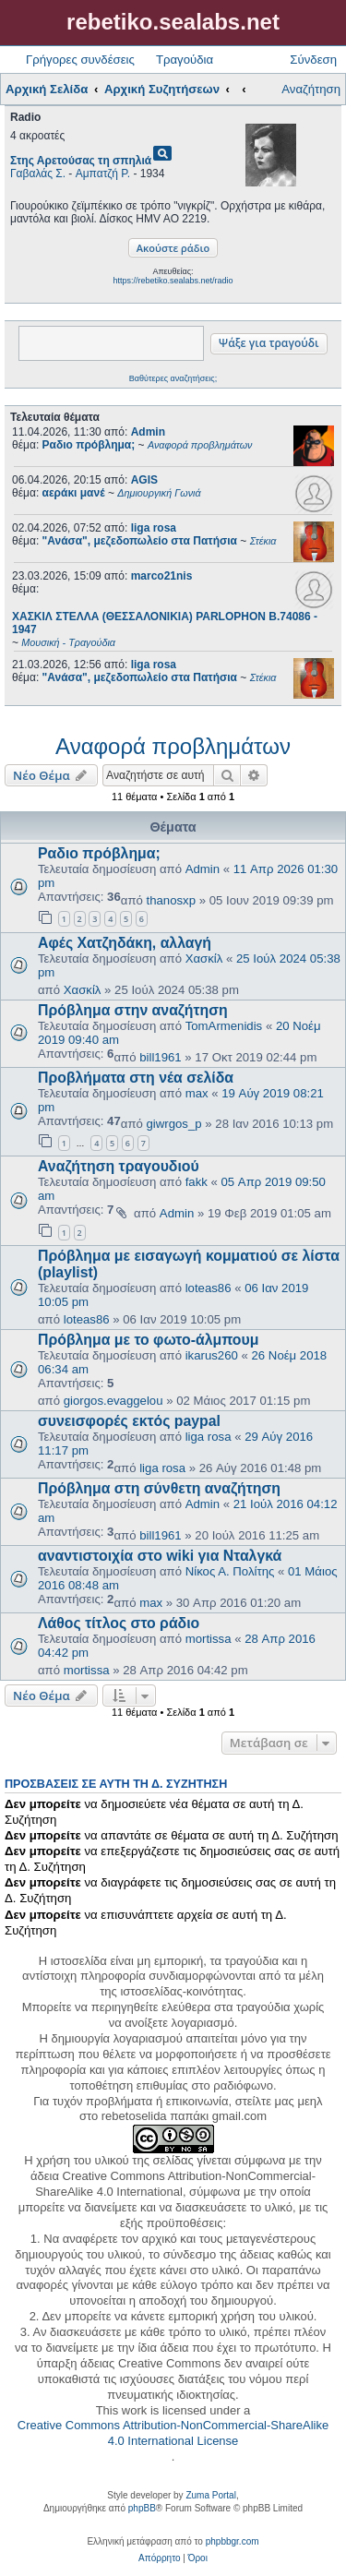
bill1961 (160, 1057)
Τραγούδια (184, 59)
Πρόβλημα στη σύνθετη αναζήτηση (159, 1488)
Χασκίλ (204, 958)
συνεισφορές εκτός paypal (129, 1421)
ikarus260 (211, 1355)
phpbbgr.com (232, 2541)
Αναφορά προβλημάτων (173, 746)
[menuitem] (159, 2558)
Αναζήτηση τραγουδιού (118, 1166)
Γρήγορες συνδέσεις (80, 59)
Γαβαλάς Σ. (38, 173)
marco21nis (162, 575)
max (197, 1093)
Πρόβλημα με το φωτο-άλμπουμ (148, 1340)
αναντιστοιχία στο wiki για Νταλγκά (159, 1556)
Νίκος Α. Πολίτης (230, 1571)
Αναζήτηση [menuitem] (310, 89)
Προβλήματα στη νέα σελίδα (135, 1077)
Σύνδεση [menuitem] (313, 59)
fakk (196, 1182)
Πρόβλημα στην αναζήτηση (133, 1010)
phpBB (142, 2508)
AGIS (144, 479)
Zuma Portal (210, 2495)
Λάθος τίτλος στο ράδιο (118, 1623)
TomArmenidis (224, 1026)
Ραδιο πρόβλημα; (99, 853)
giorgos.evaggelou (113, 1401)
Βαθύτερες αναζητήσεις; (173, 378)
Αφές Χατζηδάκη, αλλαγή (124, 943)
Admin (148, 431)
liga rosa (153, 527)
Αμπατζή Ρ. (103, 173)
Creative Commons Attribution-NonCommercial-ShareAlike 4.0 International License (173, 2433)
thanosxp (172, 900)
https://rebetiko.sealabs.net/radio (173, 280)
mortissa (208, 1639)
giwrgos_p (174, 1124)
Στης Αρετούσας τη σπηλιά (80, 160)
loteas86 (208, 1288)
